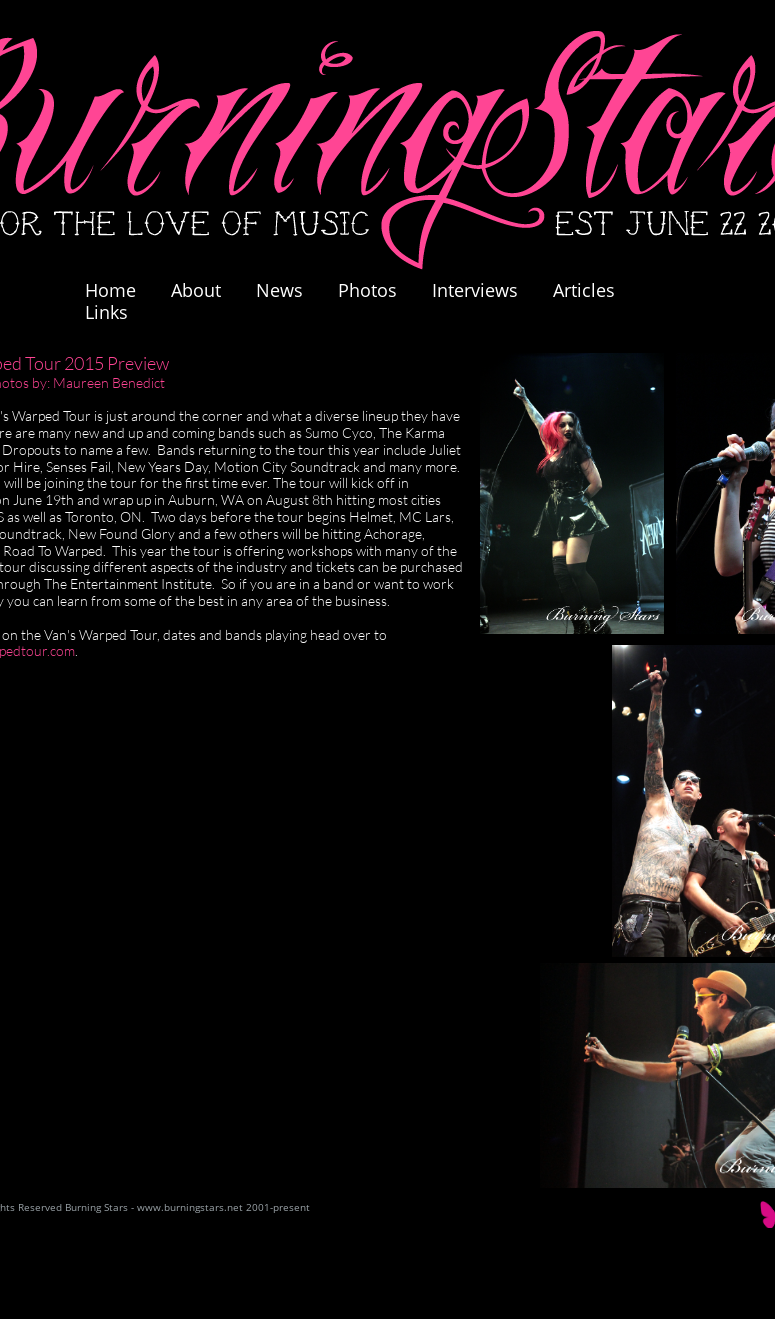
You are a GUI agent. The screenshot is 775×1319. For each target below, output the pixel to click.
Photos (377, 290)
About (196, 290)
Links (106, 312)
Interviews (475, 290)
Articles (584, 290)
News (279, 290)
